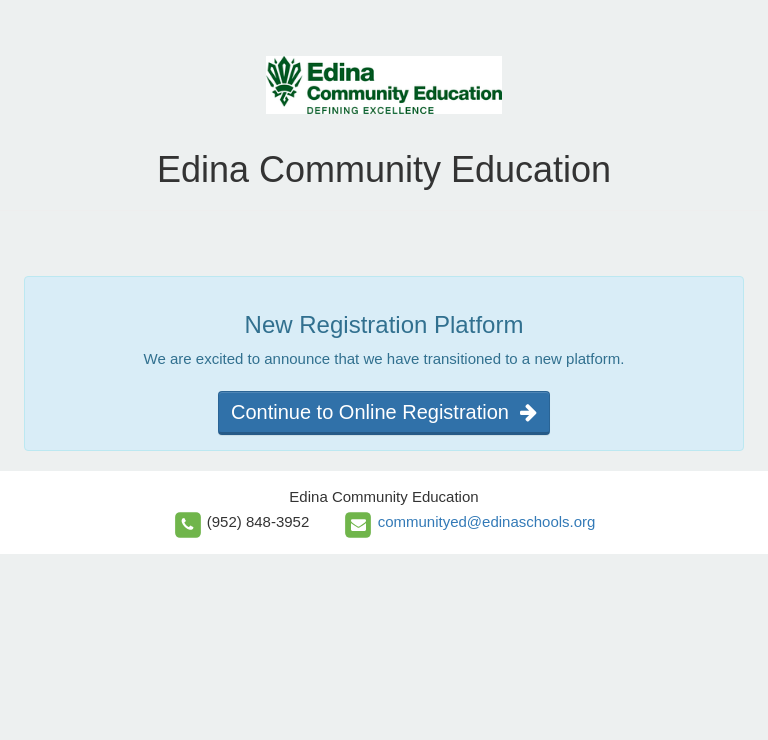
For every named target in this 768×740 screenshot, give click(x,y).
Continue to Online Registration (384, 412)
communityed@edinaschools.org (487, 521)
